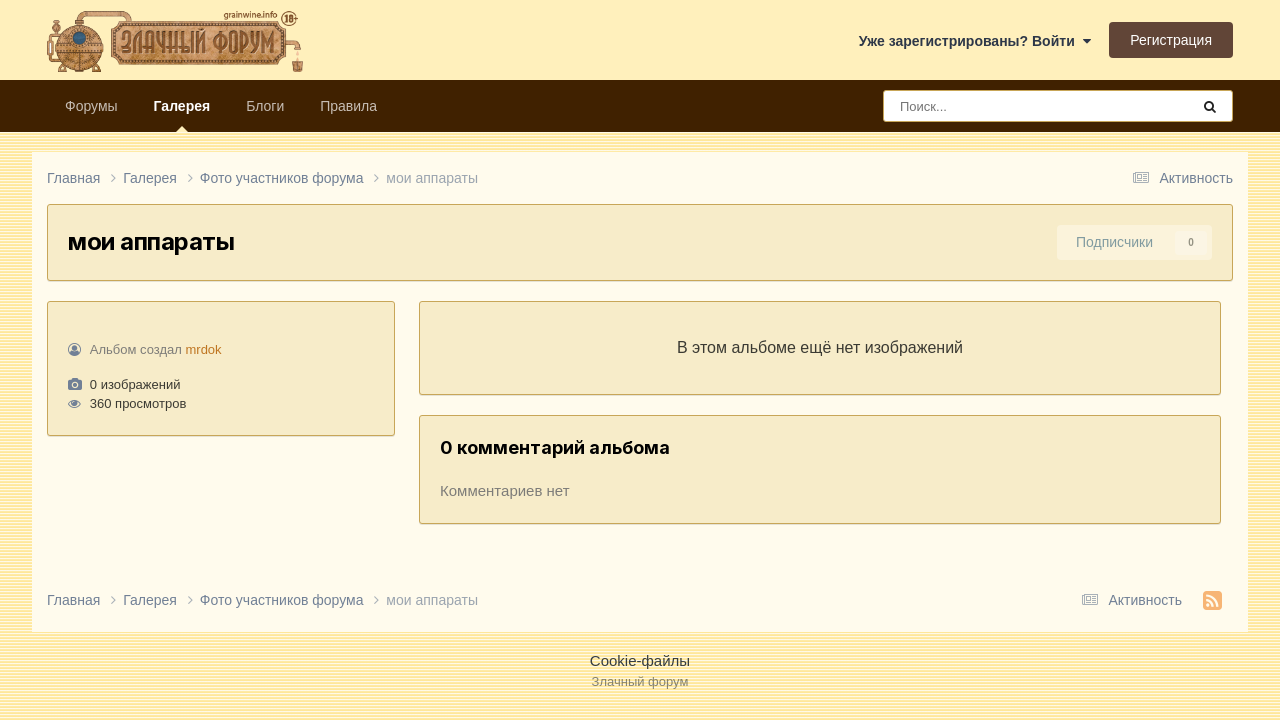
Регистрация (1171, 40)
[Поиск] (999, 106)
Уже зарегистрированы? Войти (975, 41)
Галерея (182, 115)
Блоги (265, 106)
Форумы (91, 106)
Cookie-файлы (640, 660)
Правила (348, 106)
